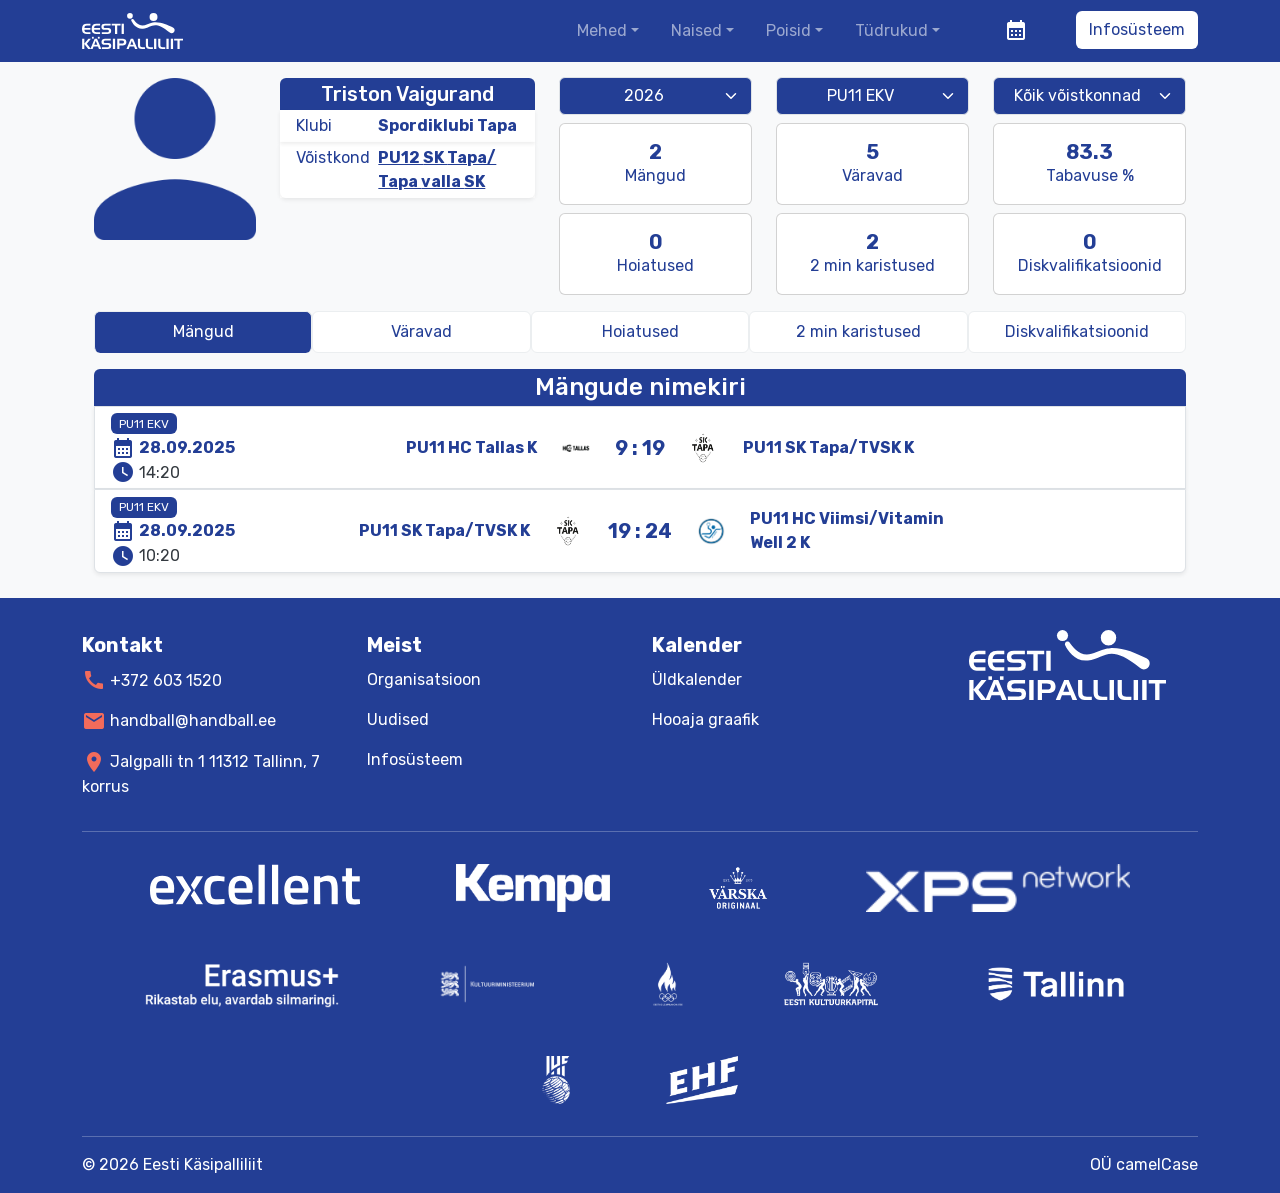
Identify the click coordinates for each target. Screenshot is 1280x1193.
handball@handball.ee (193, 720)
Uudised (398, 719)
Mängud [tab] (203, 331)
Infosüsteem (1137, 29)
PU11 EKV (144, 424)
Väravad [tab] (421, 331)
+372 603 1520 (166, 679)
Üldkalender (697, 679)
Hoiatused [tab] (640, 331)
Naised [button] (696, 30)
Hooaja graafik (705, 719)
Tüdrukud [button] (891, 30)
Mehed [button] (602, 30)
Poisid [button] (788, 30)
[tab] (858, 332)
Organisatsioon (424, 679)
